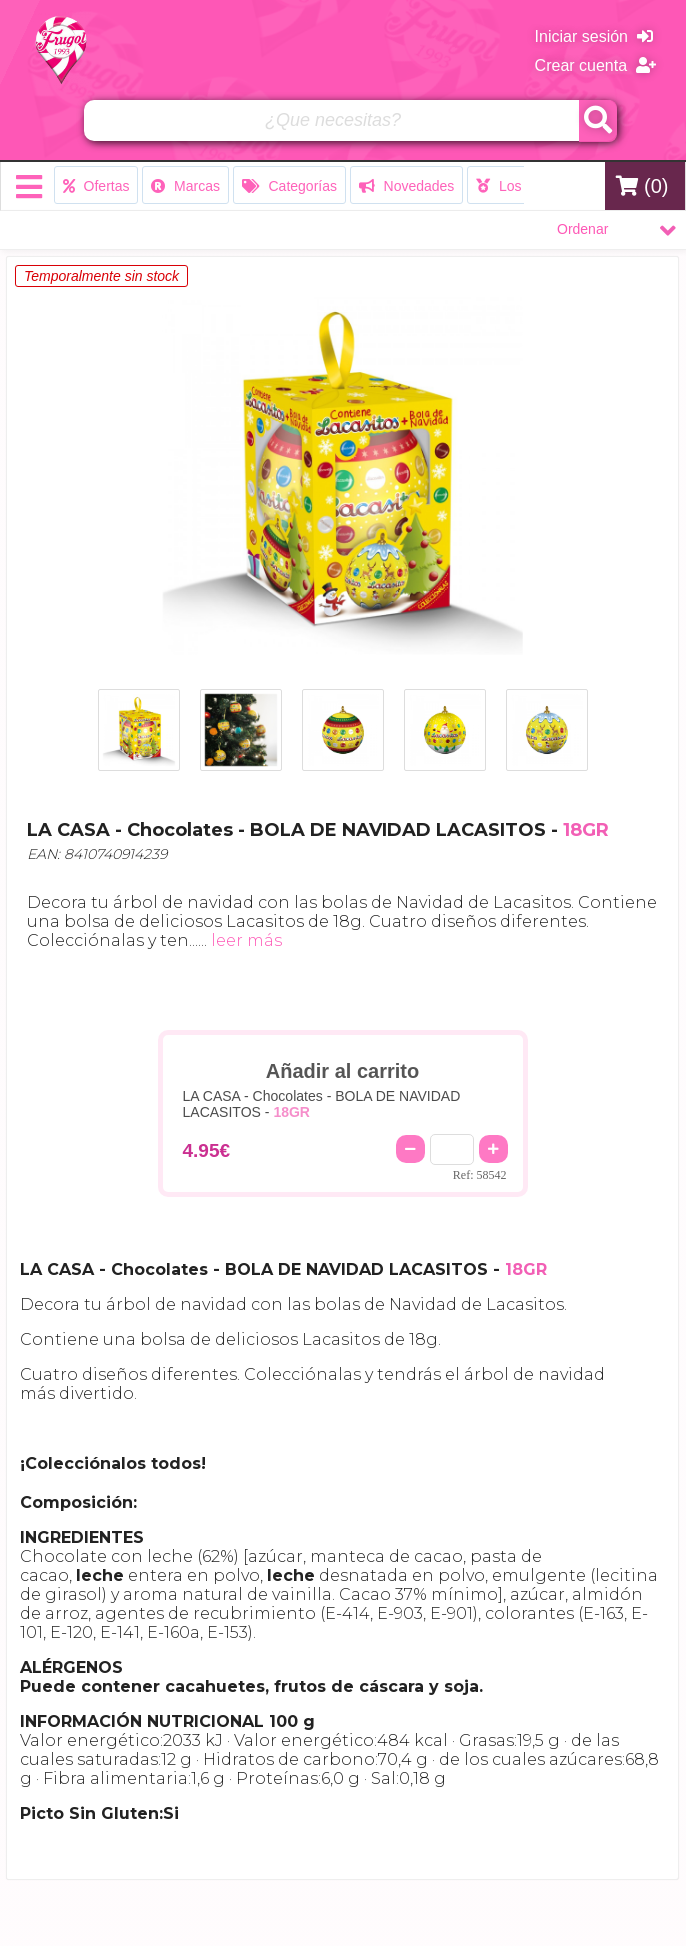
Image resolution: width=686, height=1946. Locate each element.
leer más (246, 940)
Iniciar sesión (594, 36)
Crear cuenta (595, 65)
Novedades (407, 186)
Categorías (289, 186)
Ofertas (96, 186)
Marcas (185, 186)
